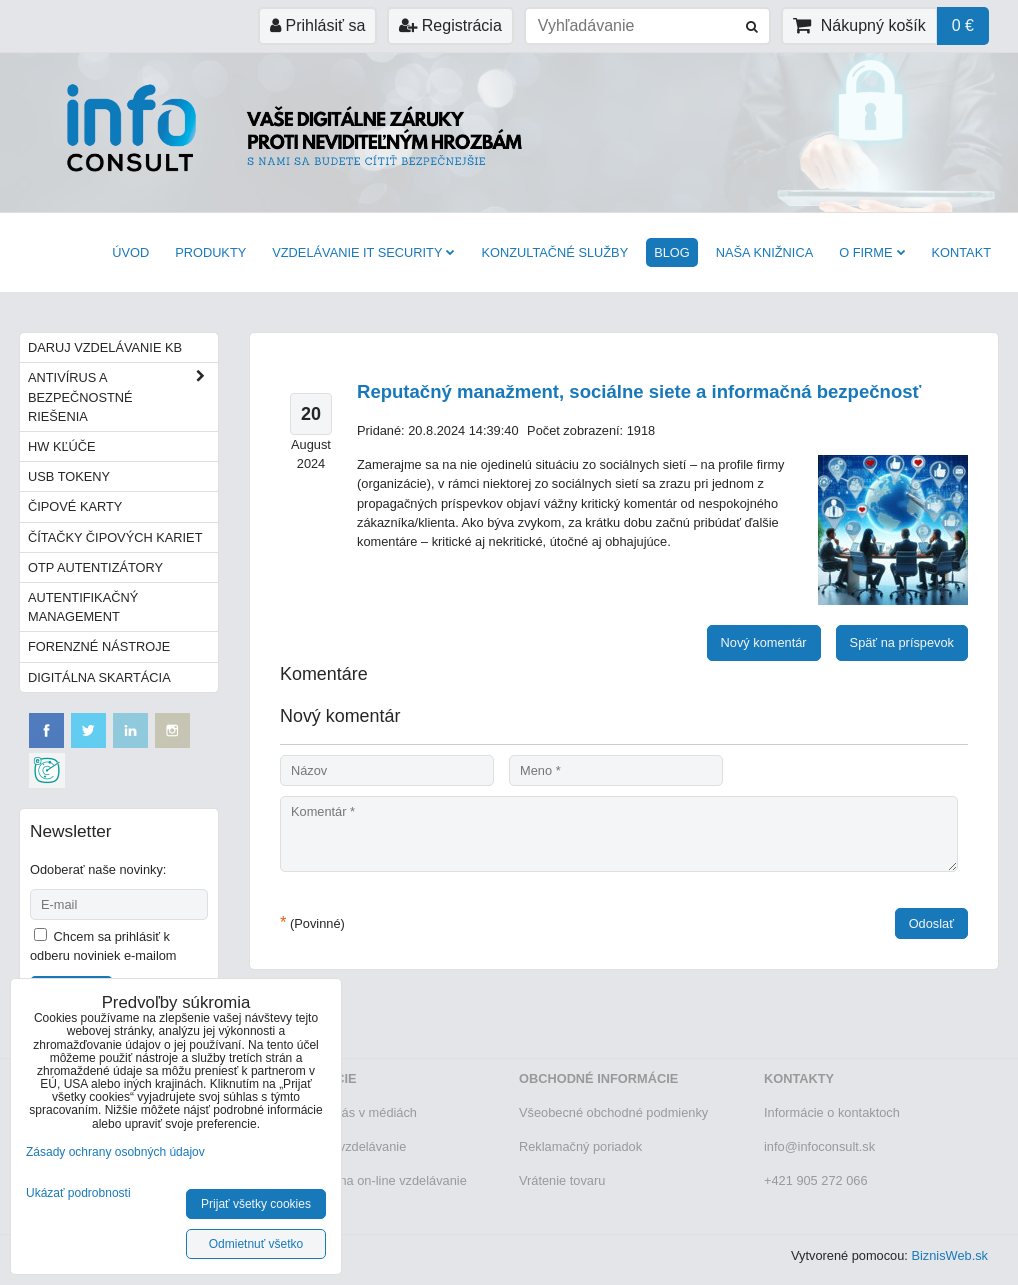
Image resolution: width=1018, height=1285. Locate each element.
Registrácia (450, 25)
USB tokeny (69, 476)
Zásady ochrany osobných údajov (115, 1152)
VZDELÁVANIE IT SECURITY (363, 252)
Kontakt (962, 252)
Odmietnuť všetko (256, 1244)
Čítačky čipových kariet (115, 537)
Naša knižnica (764, 252)
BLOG (672, 252)
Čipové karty (75, 506)
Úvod (130, 252)
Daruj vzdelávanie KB (105, 347)
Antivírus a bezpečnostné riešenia (123, 397)
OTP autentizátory (95, 567)
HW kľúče (62, 446)
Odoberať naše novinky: (98, 869)
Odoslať (931, 923)
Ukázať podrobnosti (78, 1193)
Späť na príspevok (902, 642)
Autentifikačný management (83, 607)
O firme (872, 252)
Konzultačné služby (554, 252)
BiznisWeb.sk (949, 1255)
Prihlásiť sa (317, 25)
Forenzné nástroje (99, 646)
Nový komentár (764, 642)
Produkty (210, 252)
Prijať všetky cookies (256, 1204)
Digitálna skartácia (99, 677)
